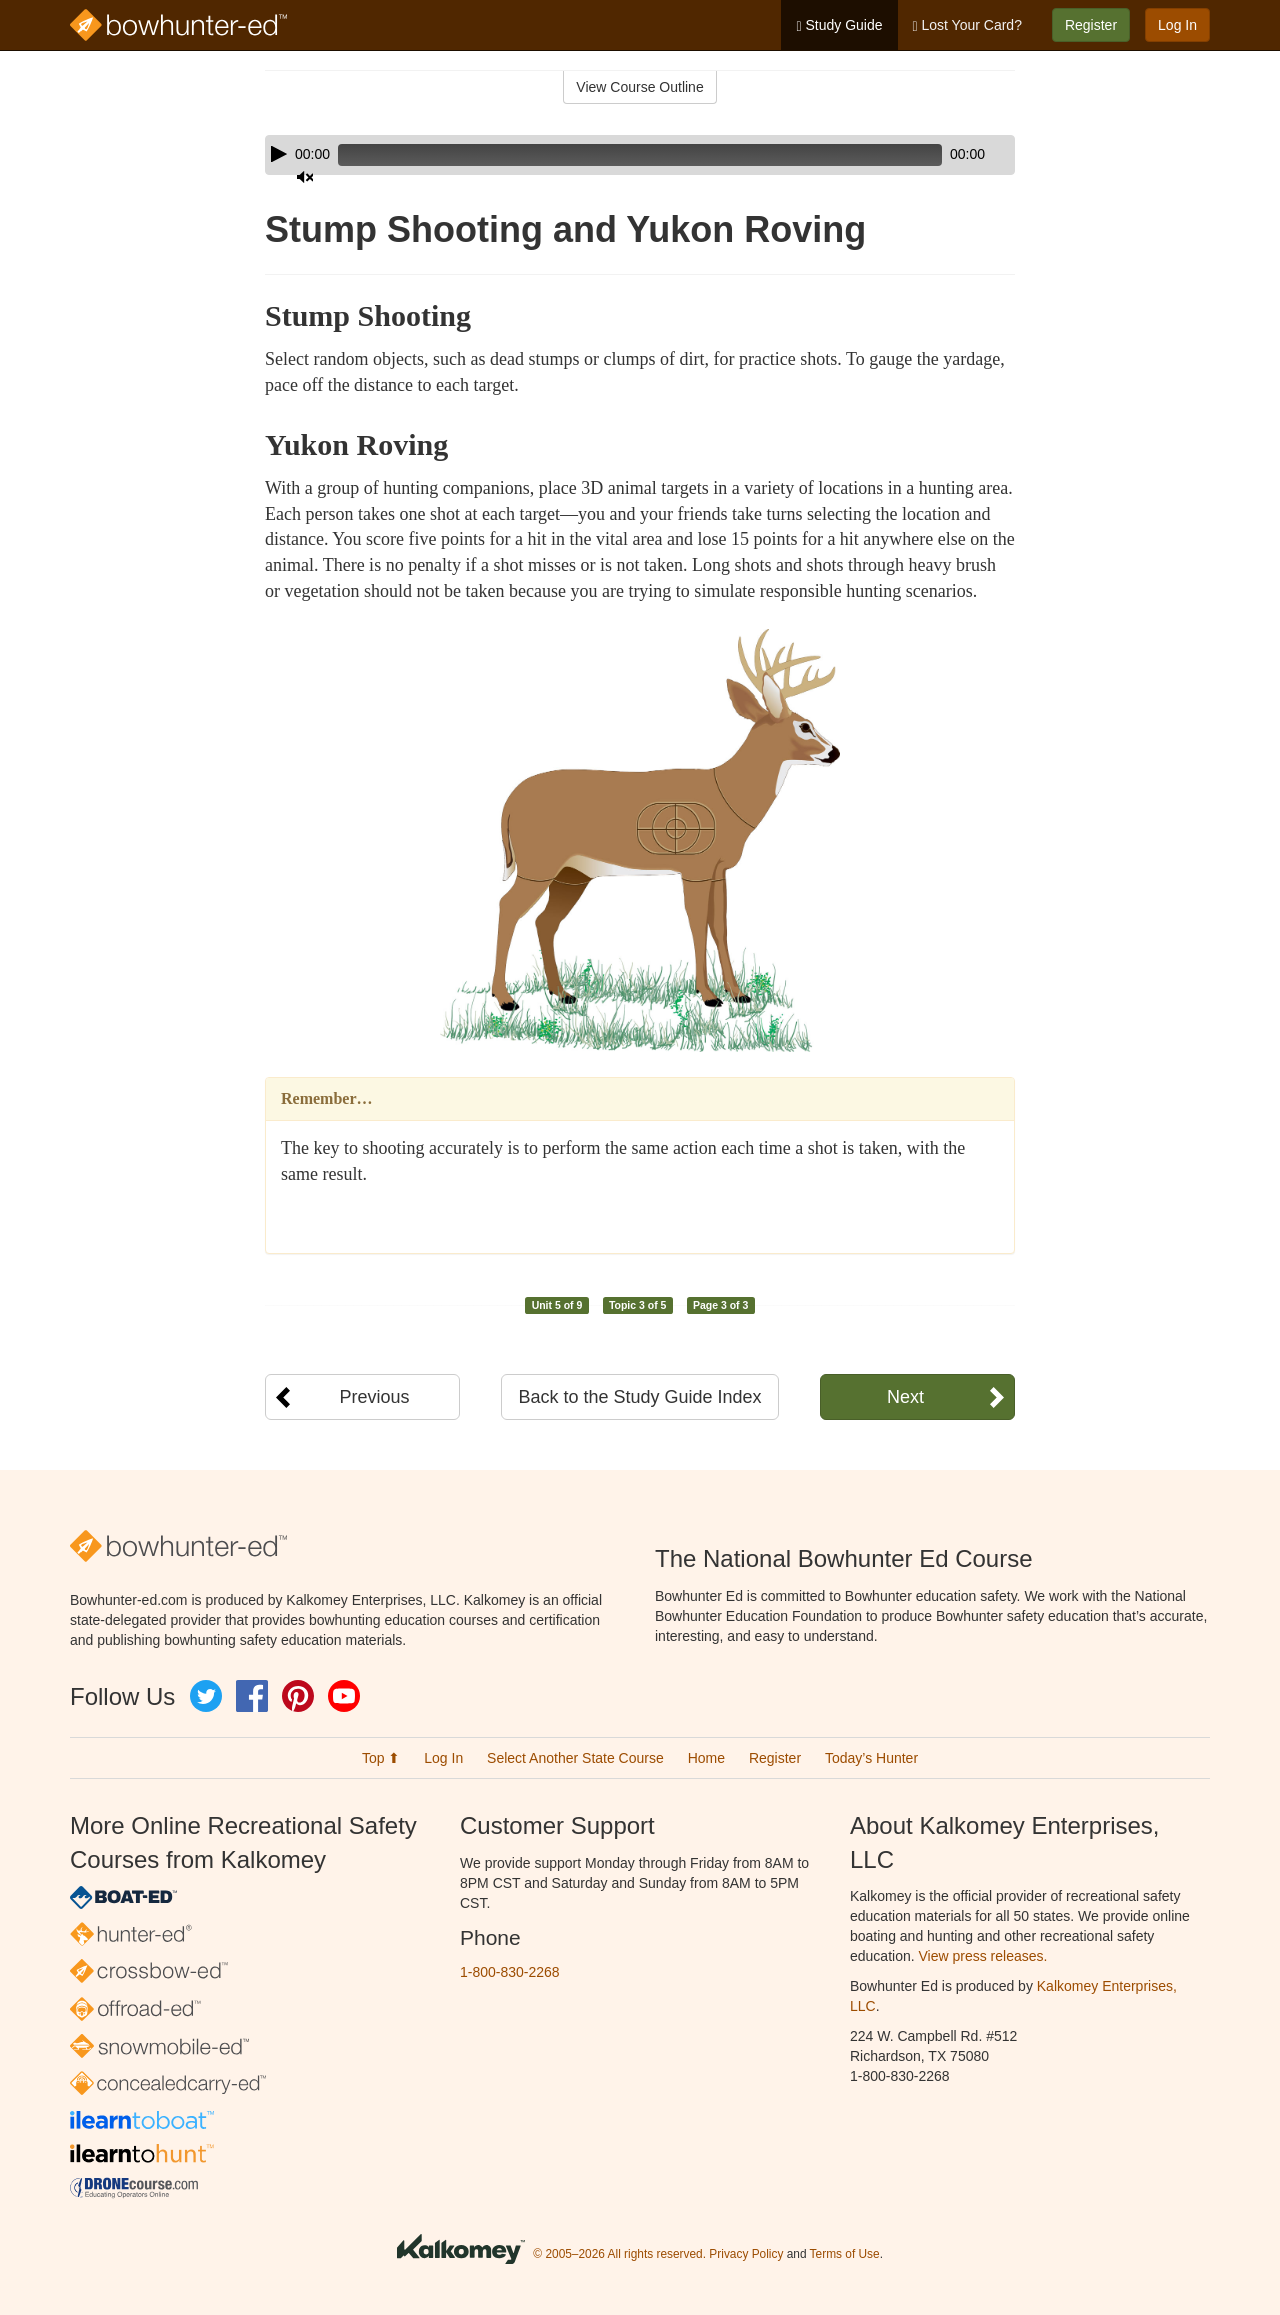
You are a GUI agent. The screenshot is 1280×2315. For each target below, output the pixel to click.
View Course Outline (639, 87)
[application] (640, 155)
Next (905, 1397)
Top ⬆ (381, 1758)
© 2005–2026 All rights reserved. (619, 2254)
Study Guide (839, 25)
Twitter (206, 1696)
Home (706, 1758)
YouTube (344, 1696)
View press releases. (983, 1956)
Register (1091, 25)
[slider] (611, 155)
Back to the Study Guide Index (639, 1397)
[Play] (279, 154)
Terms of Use (845, 2254)
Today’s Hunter (871, 1758)
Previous (374, 1397)
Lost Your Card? (967, 25)
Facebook (252, 1696)
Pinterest (298, 1696)
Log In (1177, 25)
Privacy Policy (746, 2254)
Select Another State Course (575, 1758)
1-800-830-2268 (510, 1972)
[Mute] (944, 155)
